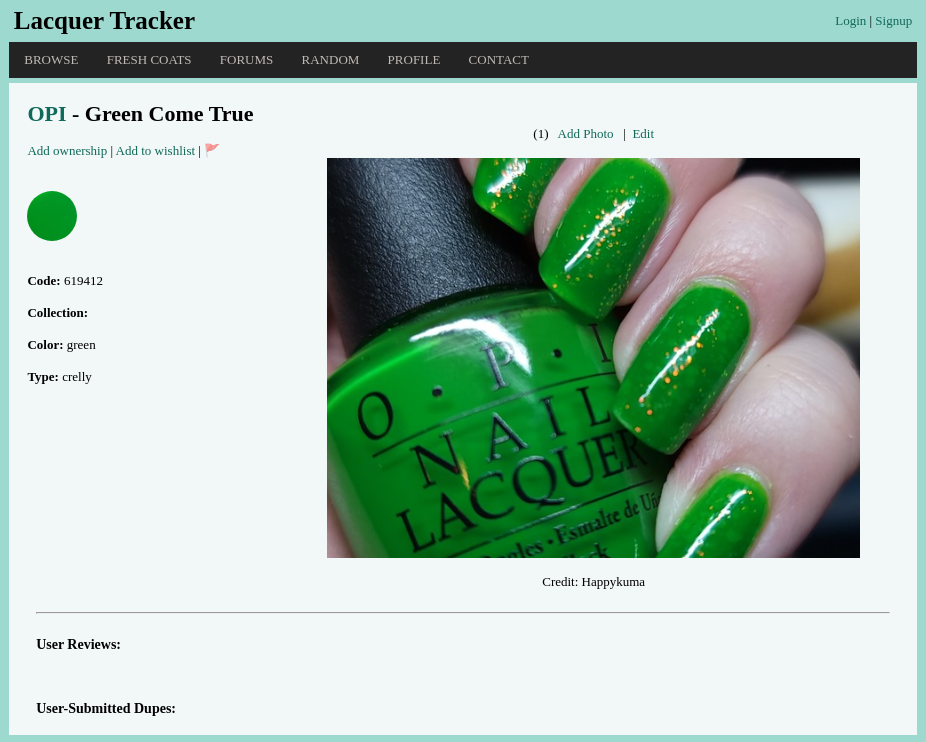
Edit (643, 133)
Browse (51, 59)
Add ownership (67, 150)
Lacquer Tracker (104, 20)
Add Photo (586, 133)
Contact (499, 59)
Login (850, 20)
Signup (893, 20)
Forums (246, 59)
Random (331, 59)
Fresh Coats (149, 59)
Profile (414, 59)
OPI (46, 113)
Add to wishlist (155, 150)
